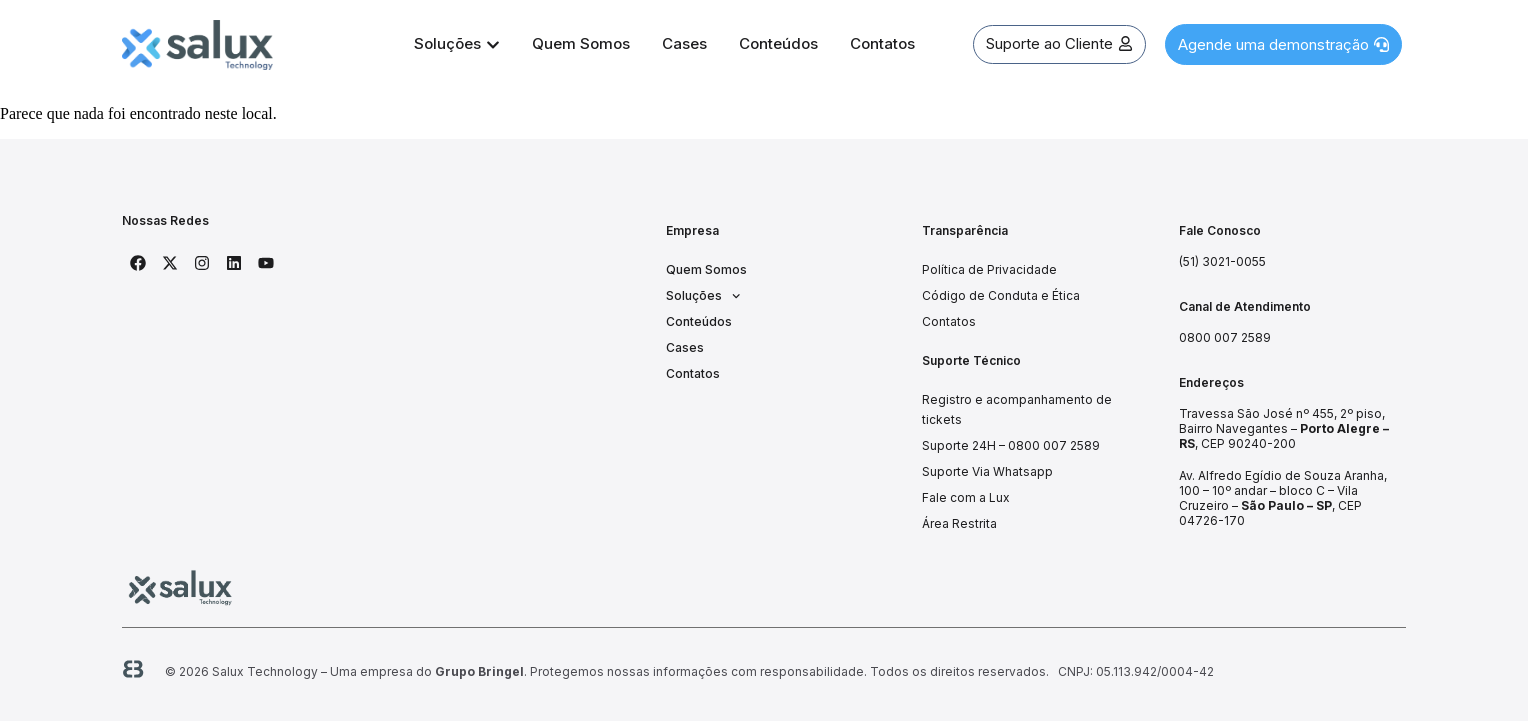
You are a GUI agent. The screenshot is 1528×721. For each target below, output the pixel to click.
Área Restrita (959, 523)
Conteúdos (699, 321)
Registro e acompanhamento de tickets (1017, 409)
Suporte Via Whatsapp (987, 471)
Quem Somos (706, 269)
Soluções (703, 296)
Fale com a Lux (966, 497)
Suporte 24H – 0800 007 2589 (1011, 445)
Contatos (693, 373)
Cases (685, 347)
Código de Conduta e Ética (1001, 295)
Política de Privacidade (989, 269)
